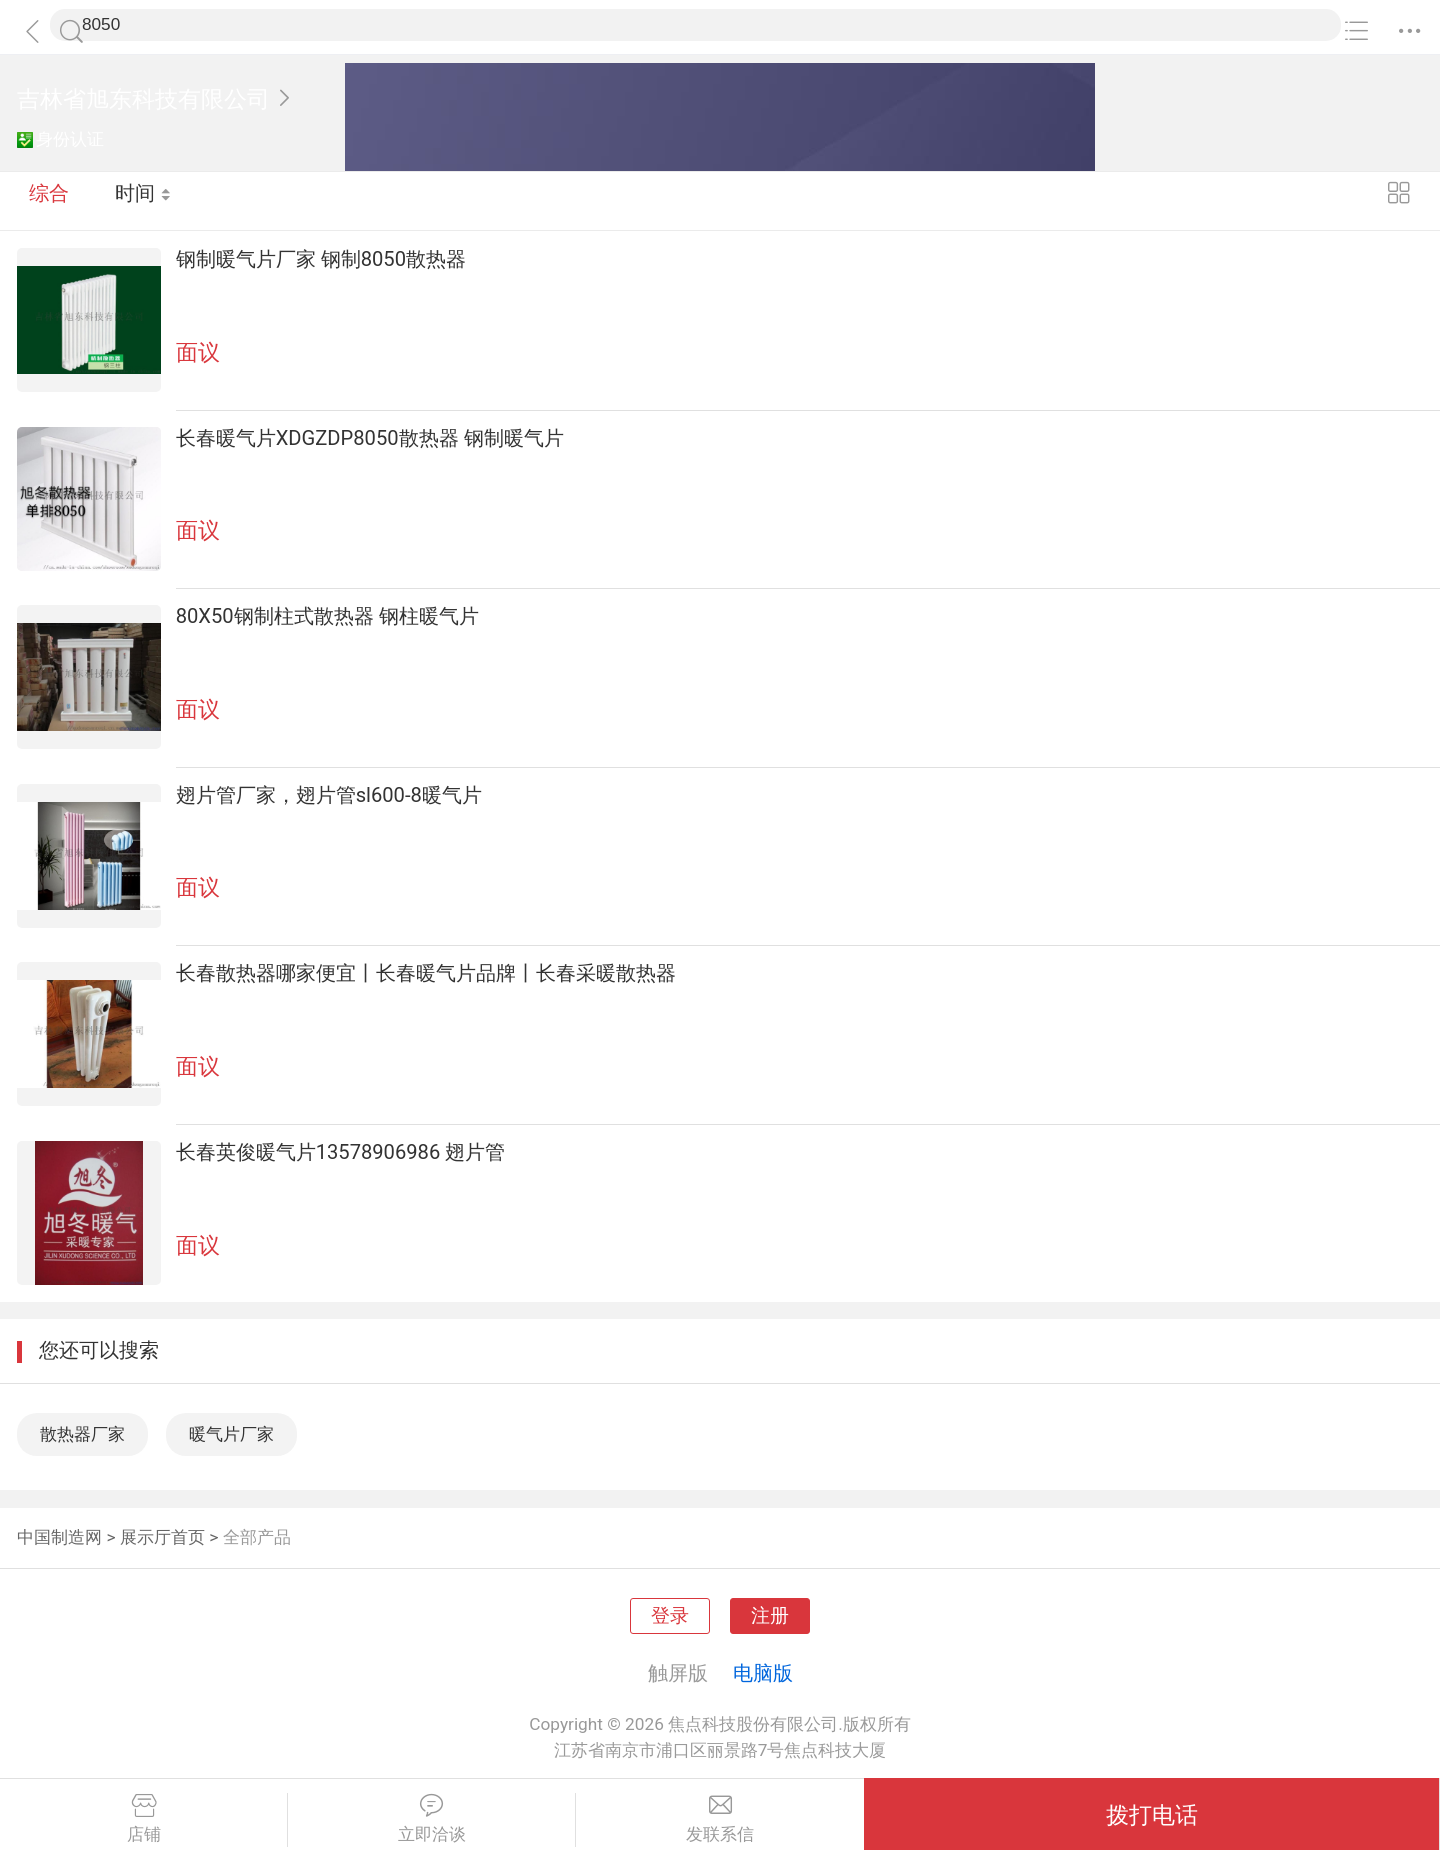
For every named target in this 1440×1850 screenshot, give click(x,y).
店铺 (143, 1819)
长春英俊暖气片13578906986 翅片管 (341, 1152)
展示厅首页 (162, 1537)
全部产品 (257, 1537)
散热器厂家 (82, 1434)
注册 (770, 1616)
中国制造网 (59, 1537)
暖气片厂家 (231, 1434)
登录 (670, 1616)
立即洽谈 (431, 1819)
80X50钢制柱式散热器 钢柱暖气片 (327, 616)
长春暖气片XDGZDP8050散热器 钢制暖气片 (370, 438)
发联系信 (720, 1819)
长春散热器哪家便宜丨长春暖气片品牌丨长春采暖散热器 (426, 973)
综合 (49, 200)
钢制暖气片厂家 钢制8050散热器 (321, 259)
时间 (144, 200)
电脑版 (763, 1673)
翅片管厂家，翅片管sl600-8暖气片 (329, 795)
